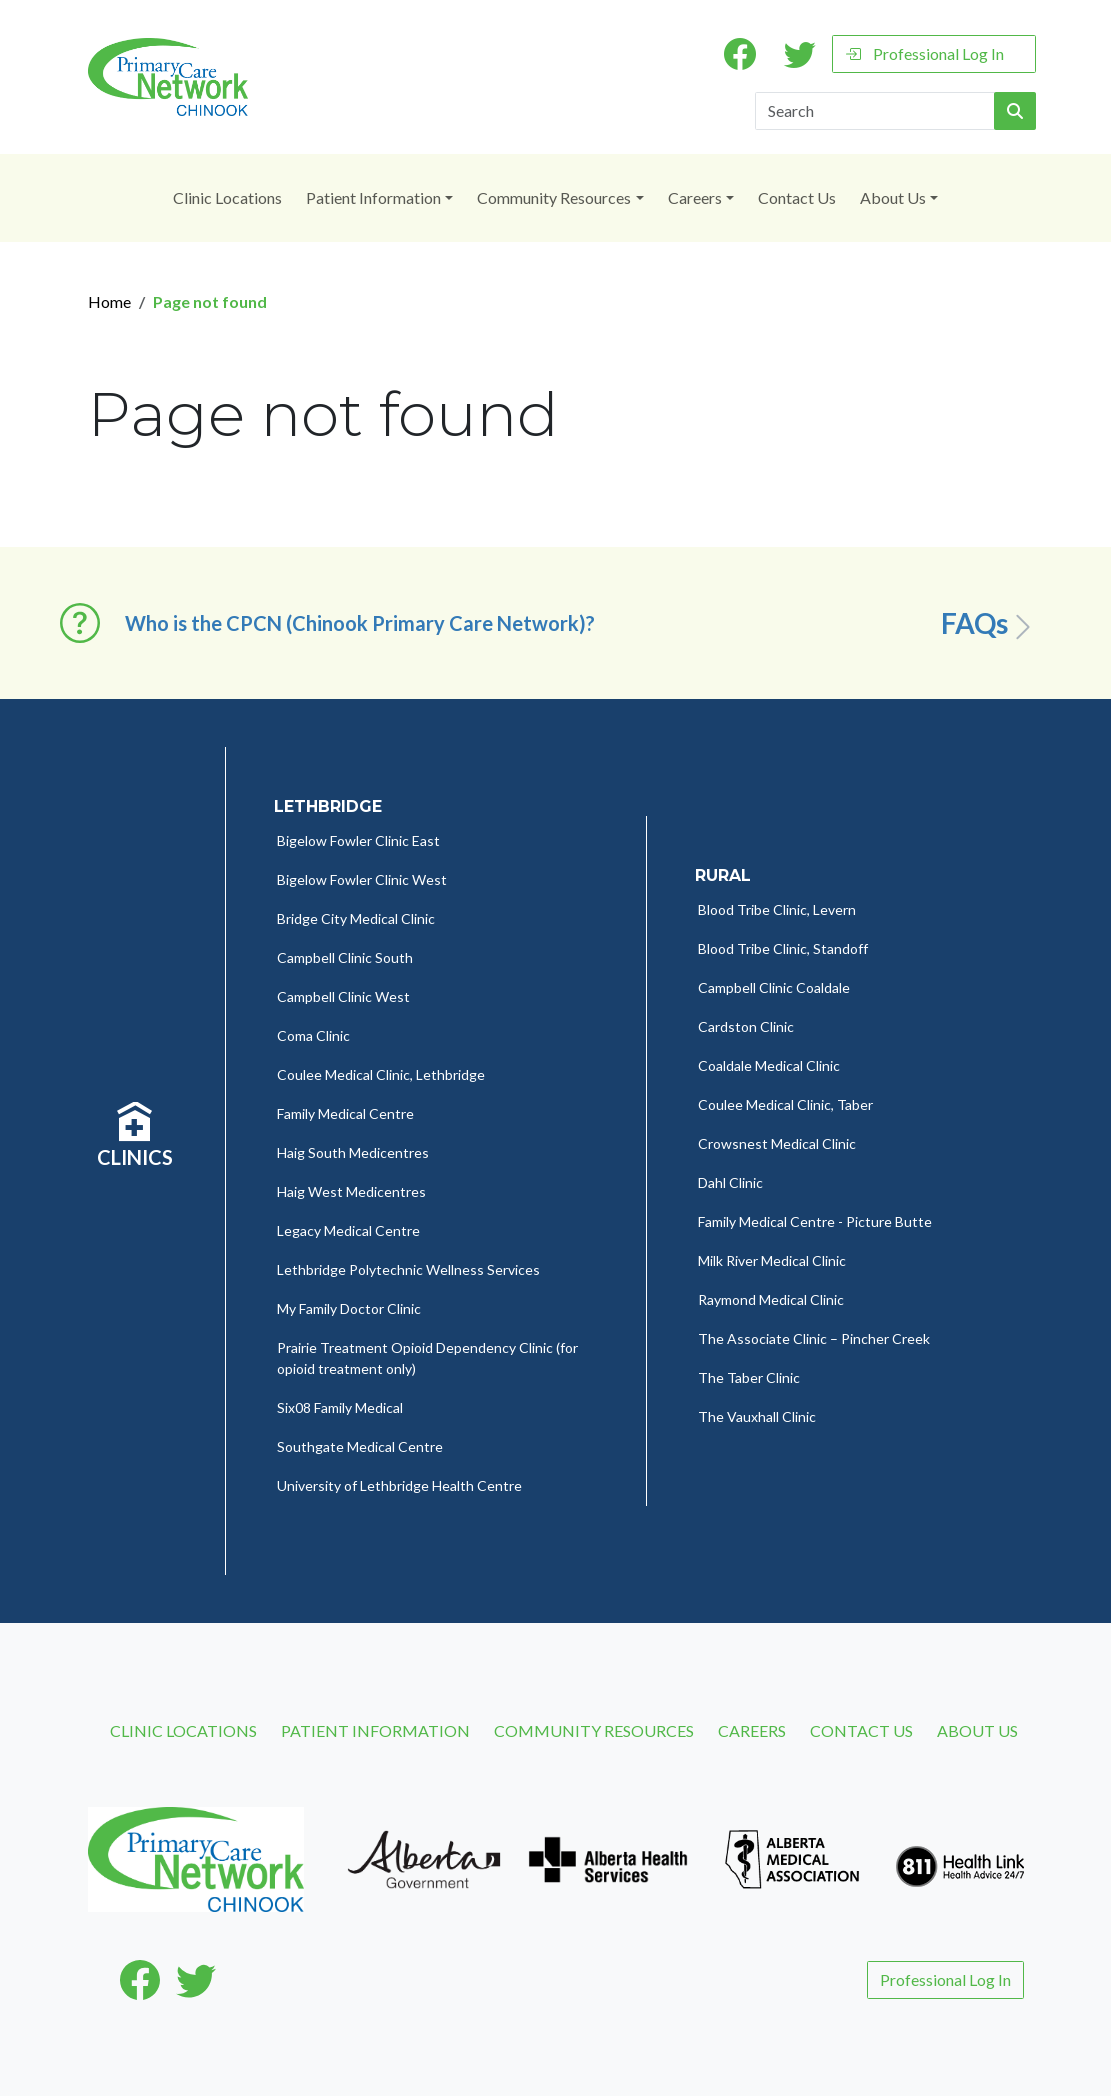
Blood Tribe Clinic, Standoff (783, 948)
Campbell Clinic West (343, 996)
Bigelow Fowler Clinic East (358, 840)
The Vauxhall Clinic (757, 1416)
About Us (893, 197)
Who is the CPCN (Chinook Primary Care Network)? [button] (360, 623)
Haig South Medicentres (353, 1152)
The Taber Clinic (749, 1377)
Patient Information (373, 197)
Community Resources (554, 197)
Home (109, 301)
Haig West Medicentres (351, 1191)
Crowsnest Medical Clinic (777, 1143)
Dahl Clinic (730, 1182)
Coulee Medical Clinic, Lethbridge (381, 1074)
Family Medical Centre (345, 1113)
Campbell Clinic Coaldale (774, 987)
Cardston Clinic (746, 1026)
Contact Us (797, 197)
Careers (695, 197)
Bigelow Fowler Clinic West (362, 879)
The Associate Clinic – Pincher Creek (814, 1338)
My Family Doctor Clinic (349, 1308)
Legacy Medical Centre (348, 1230)
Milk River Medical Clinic (772, 1260)
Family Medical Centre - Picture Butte (815, 1221)
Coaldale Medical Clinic (769, 1065)
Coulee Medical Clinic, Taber (785, 1104)
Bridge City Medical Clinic (356, 918)
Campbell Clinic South (345, 957)
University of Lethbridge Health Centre (399, 1485)
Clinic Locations (227, 197)
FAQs (989, 624)
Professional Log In (924, 53)
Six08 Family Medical (340, 1407)
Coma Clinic (313, 1035)
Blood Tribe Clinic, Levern (777, 909)
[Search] (875, 111)
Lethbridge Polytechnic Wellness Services (408, 1269)
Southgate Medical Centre (360, 1446)
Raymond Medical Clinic (771, 1299)
